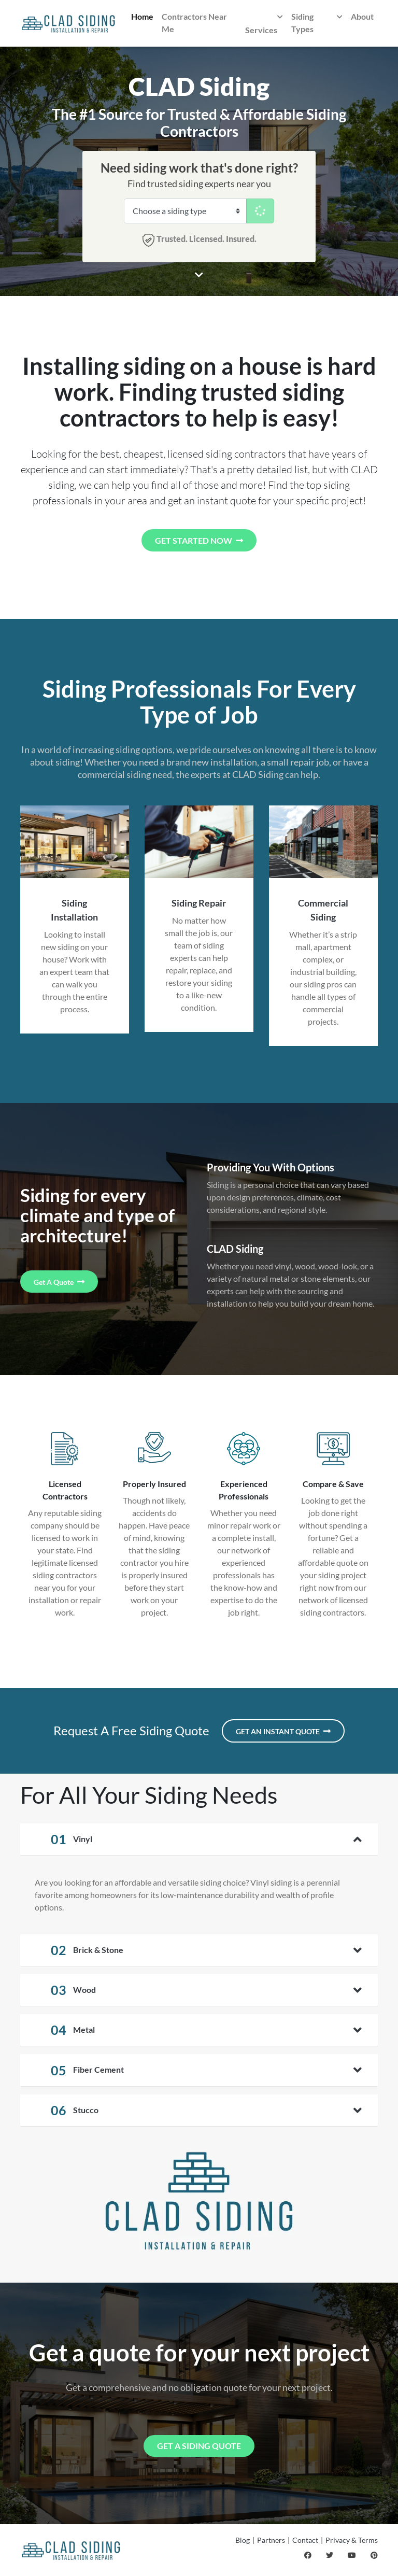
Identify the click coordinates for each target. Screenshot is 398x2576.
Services (264, 22)
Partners (271, 2540)
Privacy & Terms (351, 2540)
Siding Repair (199, 903)
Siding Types (317, 22)
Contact (305, 2540)
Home (142, 16)
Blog (242, 2540)
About (362, 16)
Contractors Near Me (194, 22)
